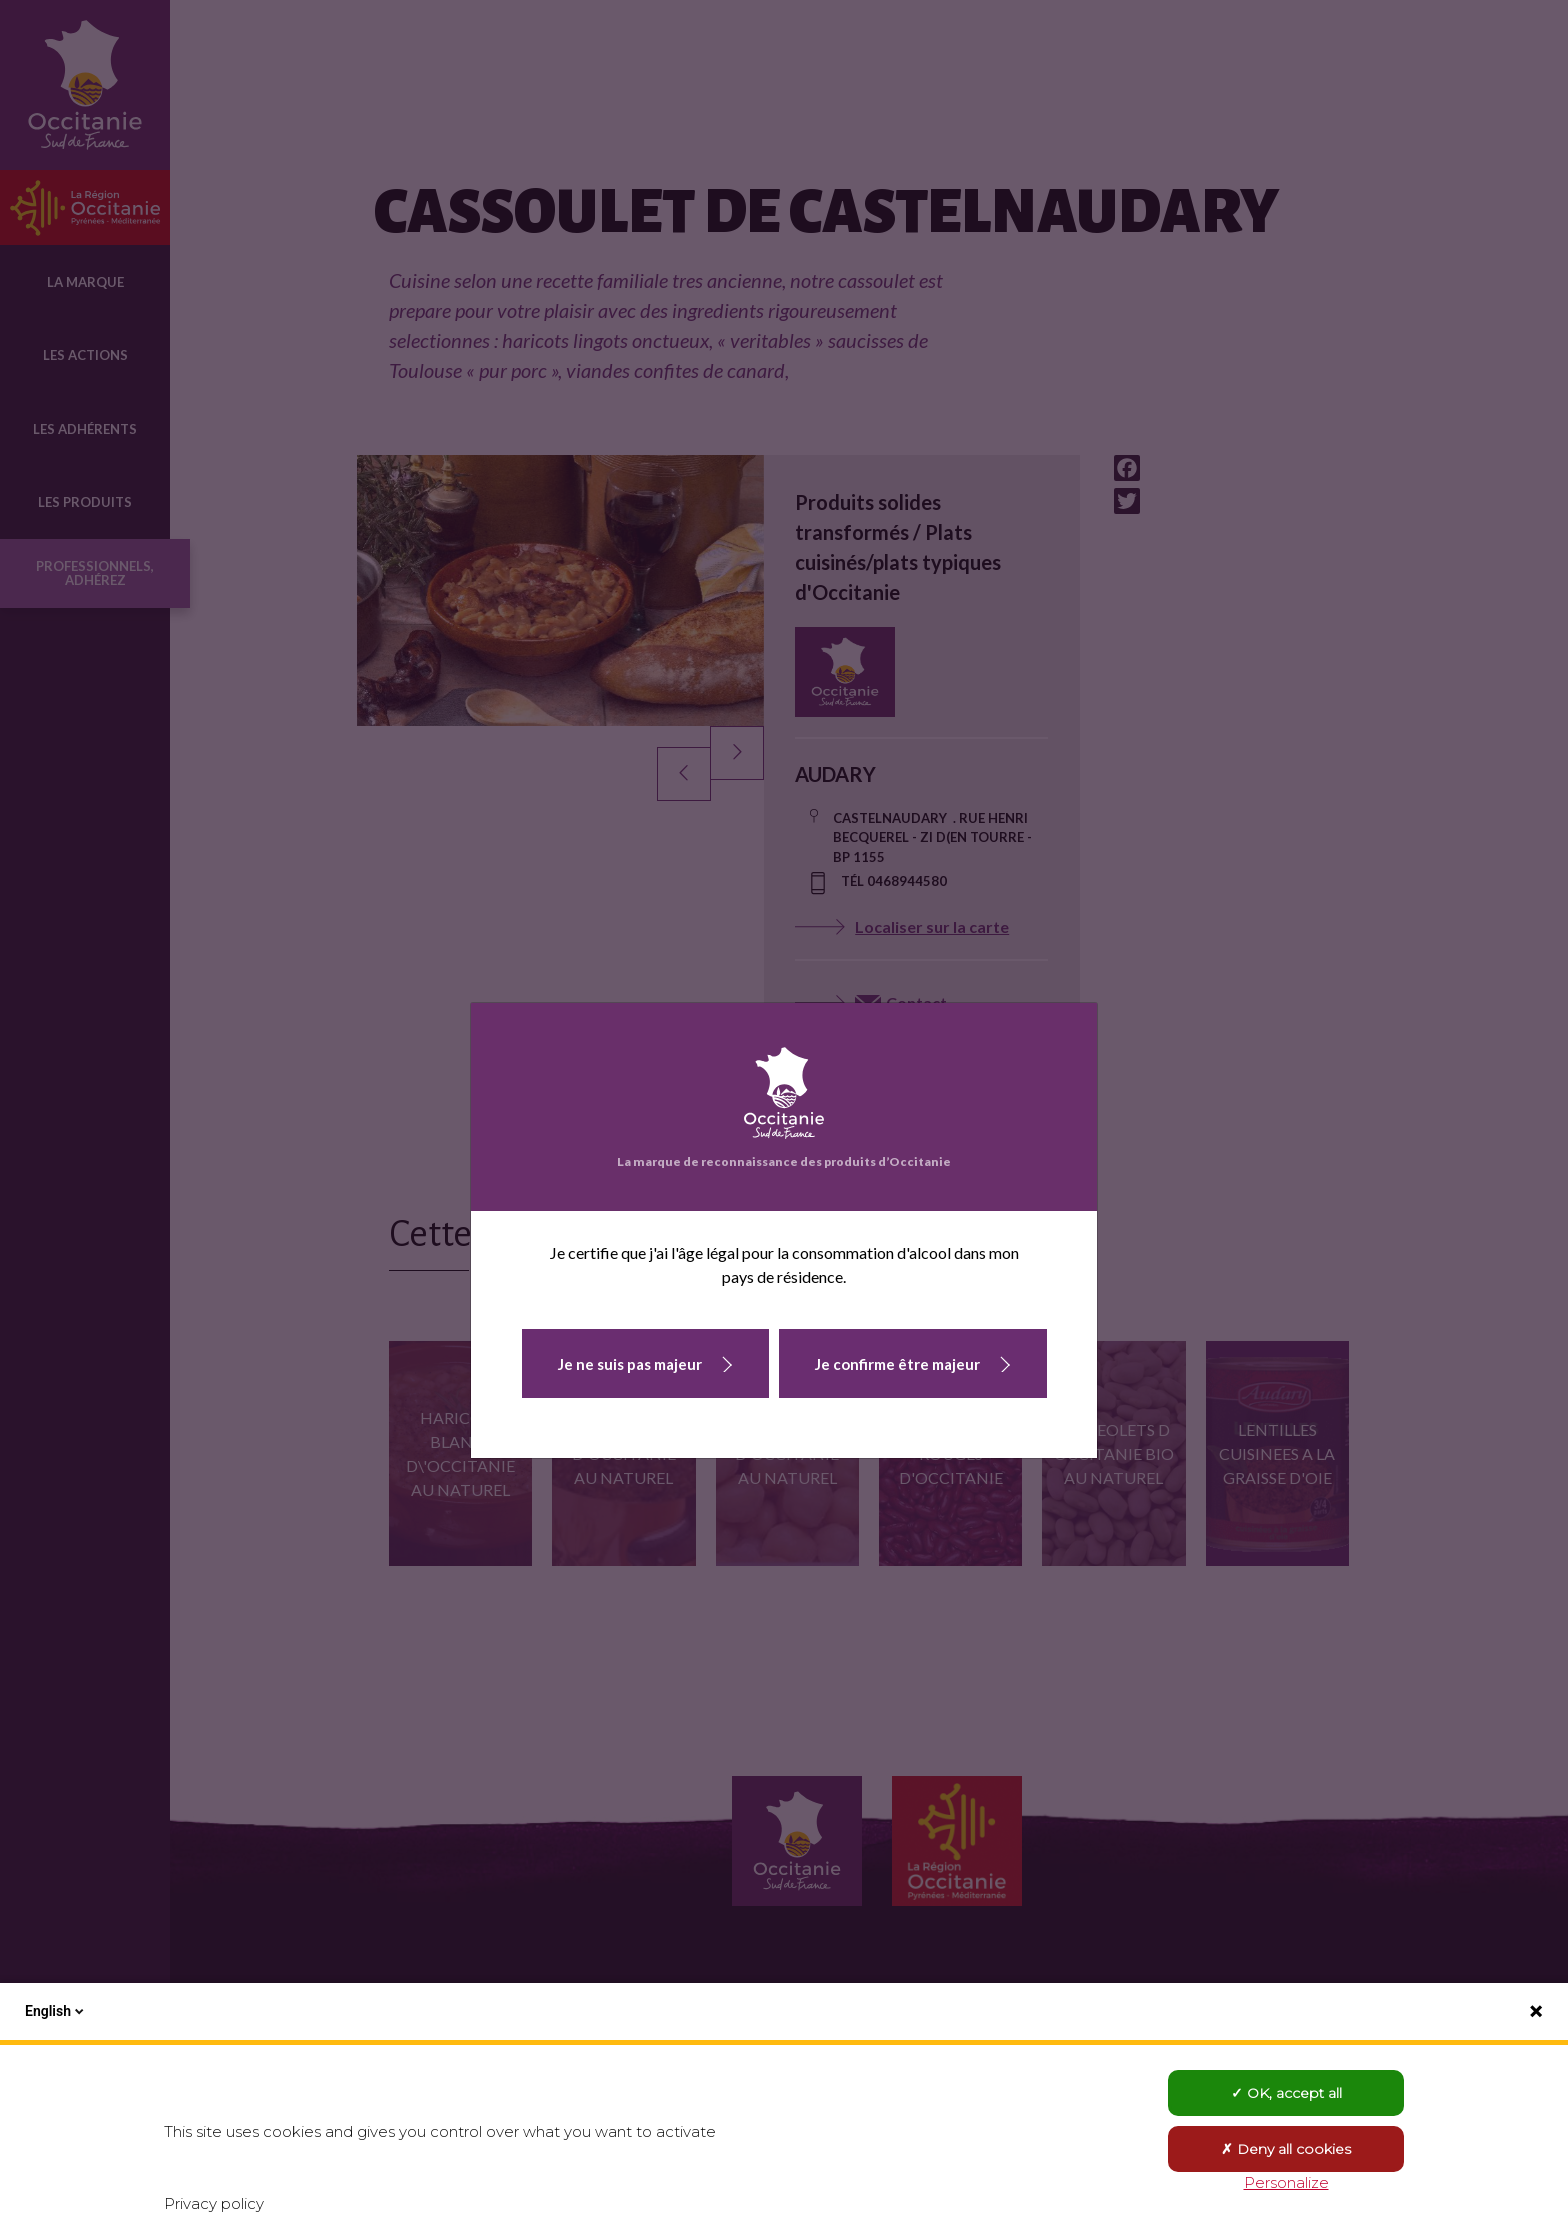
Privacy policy (214, 2203)
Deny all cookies (1286, 2149)
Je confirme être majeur (897, 1364)
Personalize (1286, 2182)
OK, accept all (1286, 2093)
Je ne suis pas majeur (630, 1364)
